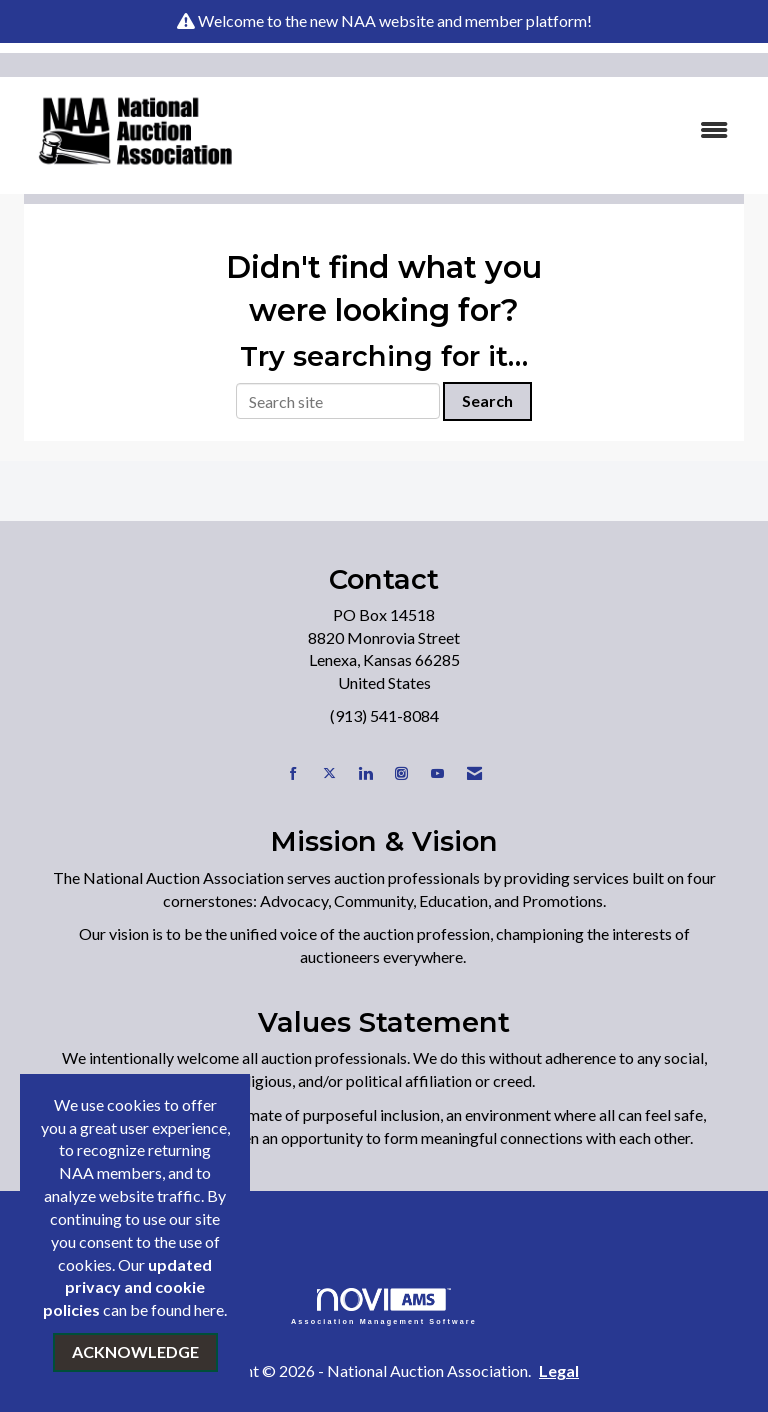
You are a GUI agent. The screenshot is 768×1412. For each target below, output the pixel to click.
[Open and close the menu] (503, 130)
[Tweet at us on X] (329, 773)
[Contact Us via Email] (474, 773)
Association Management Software (384, 1306)
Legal (559, 1370)
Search (487, 400)
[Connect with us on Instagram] (401, 773)
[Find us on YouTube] (437, 773)
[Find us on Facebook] (293, 773)
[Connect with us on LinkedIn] (365, 773)
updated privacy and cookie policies (127, 1287)
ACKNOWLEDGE (135, 1351)
